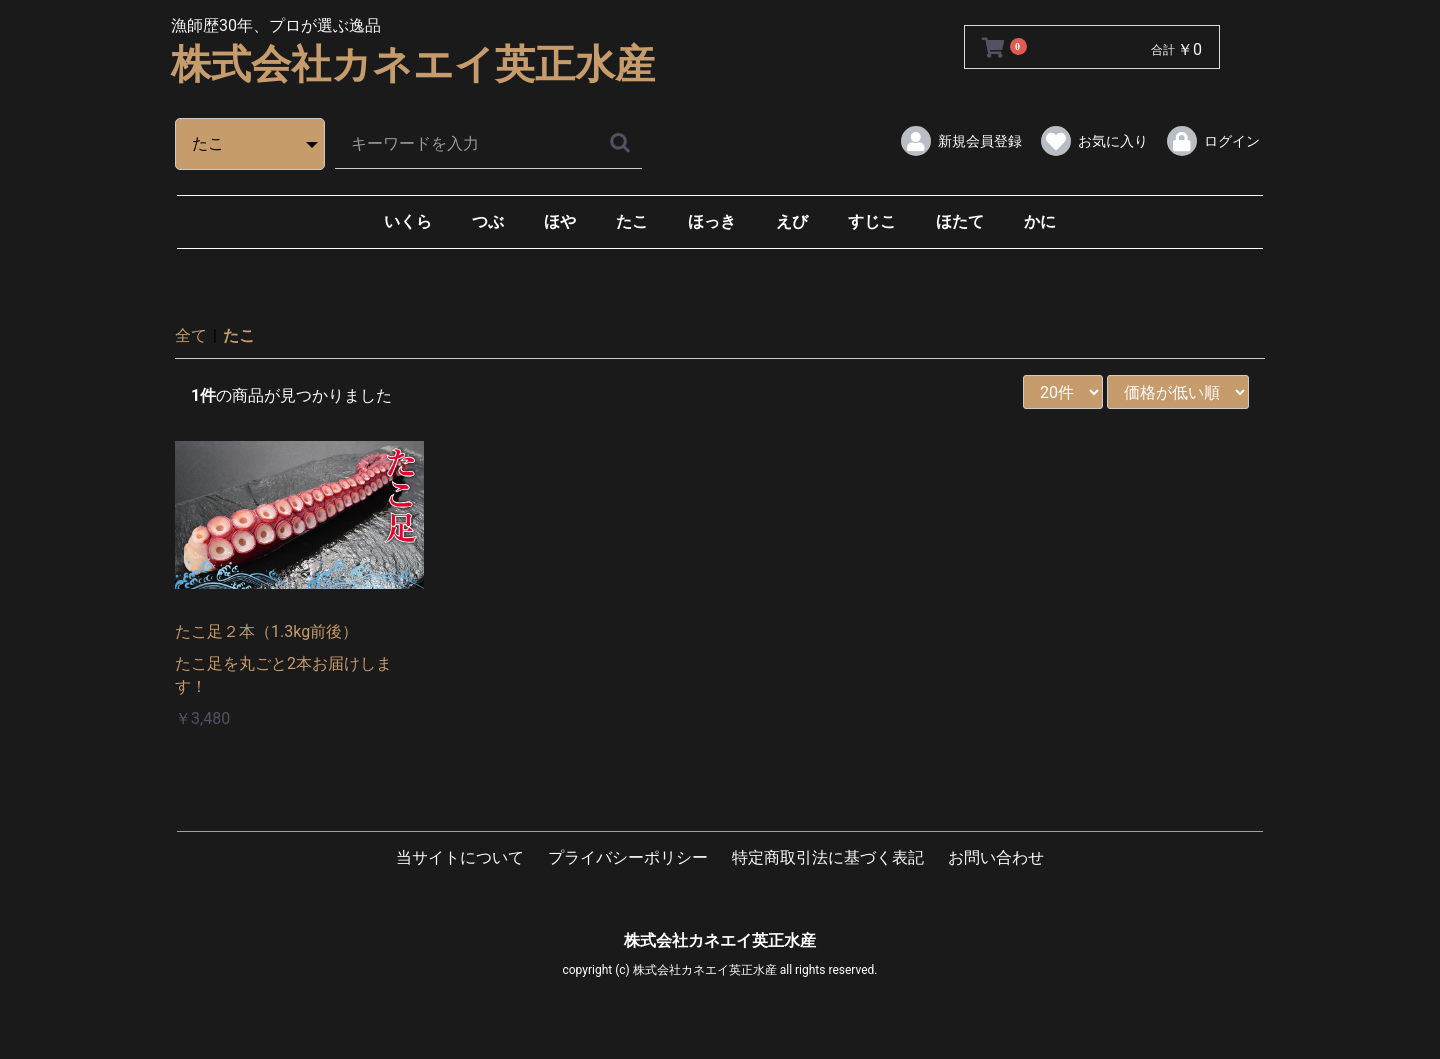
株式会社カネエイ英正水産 (413, 64)
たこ (632, 221)
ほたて (960, 221)
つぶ (488, 221)
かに (1040, 221)
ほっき (712, 221)
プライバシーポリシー (628, 857)
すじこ (872, 221)
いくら (408, 221)
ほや (560, 221)
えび (792, 221)
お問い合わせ (996, 857)
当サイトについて (460, 857)
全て (191, 335)
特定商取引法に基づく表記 (828, 857)
